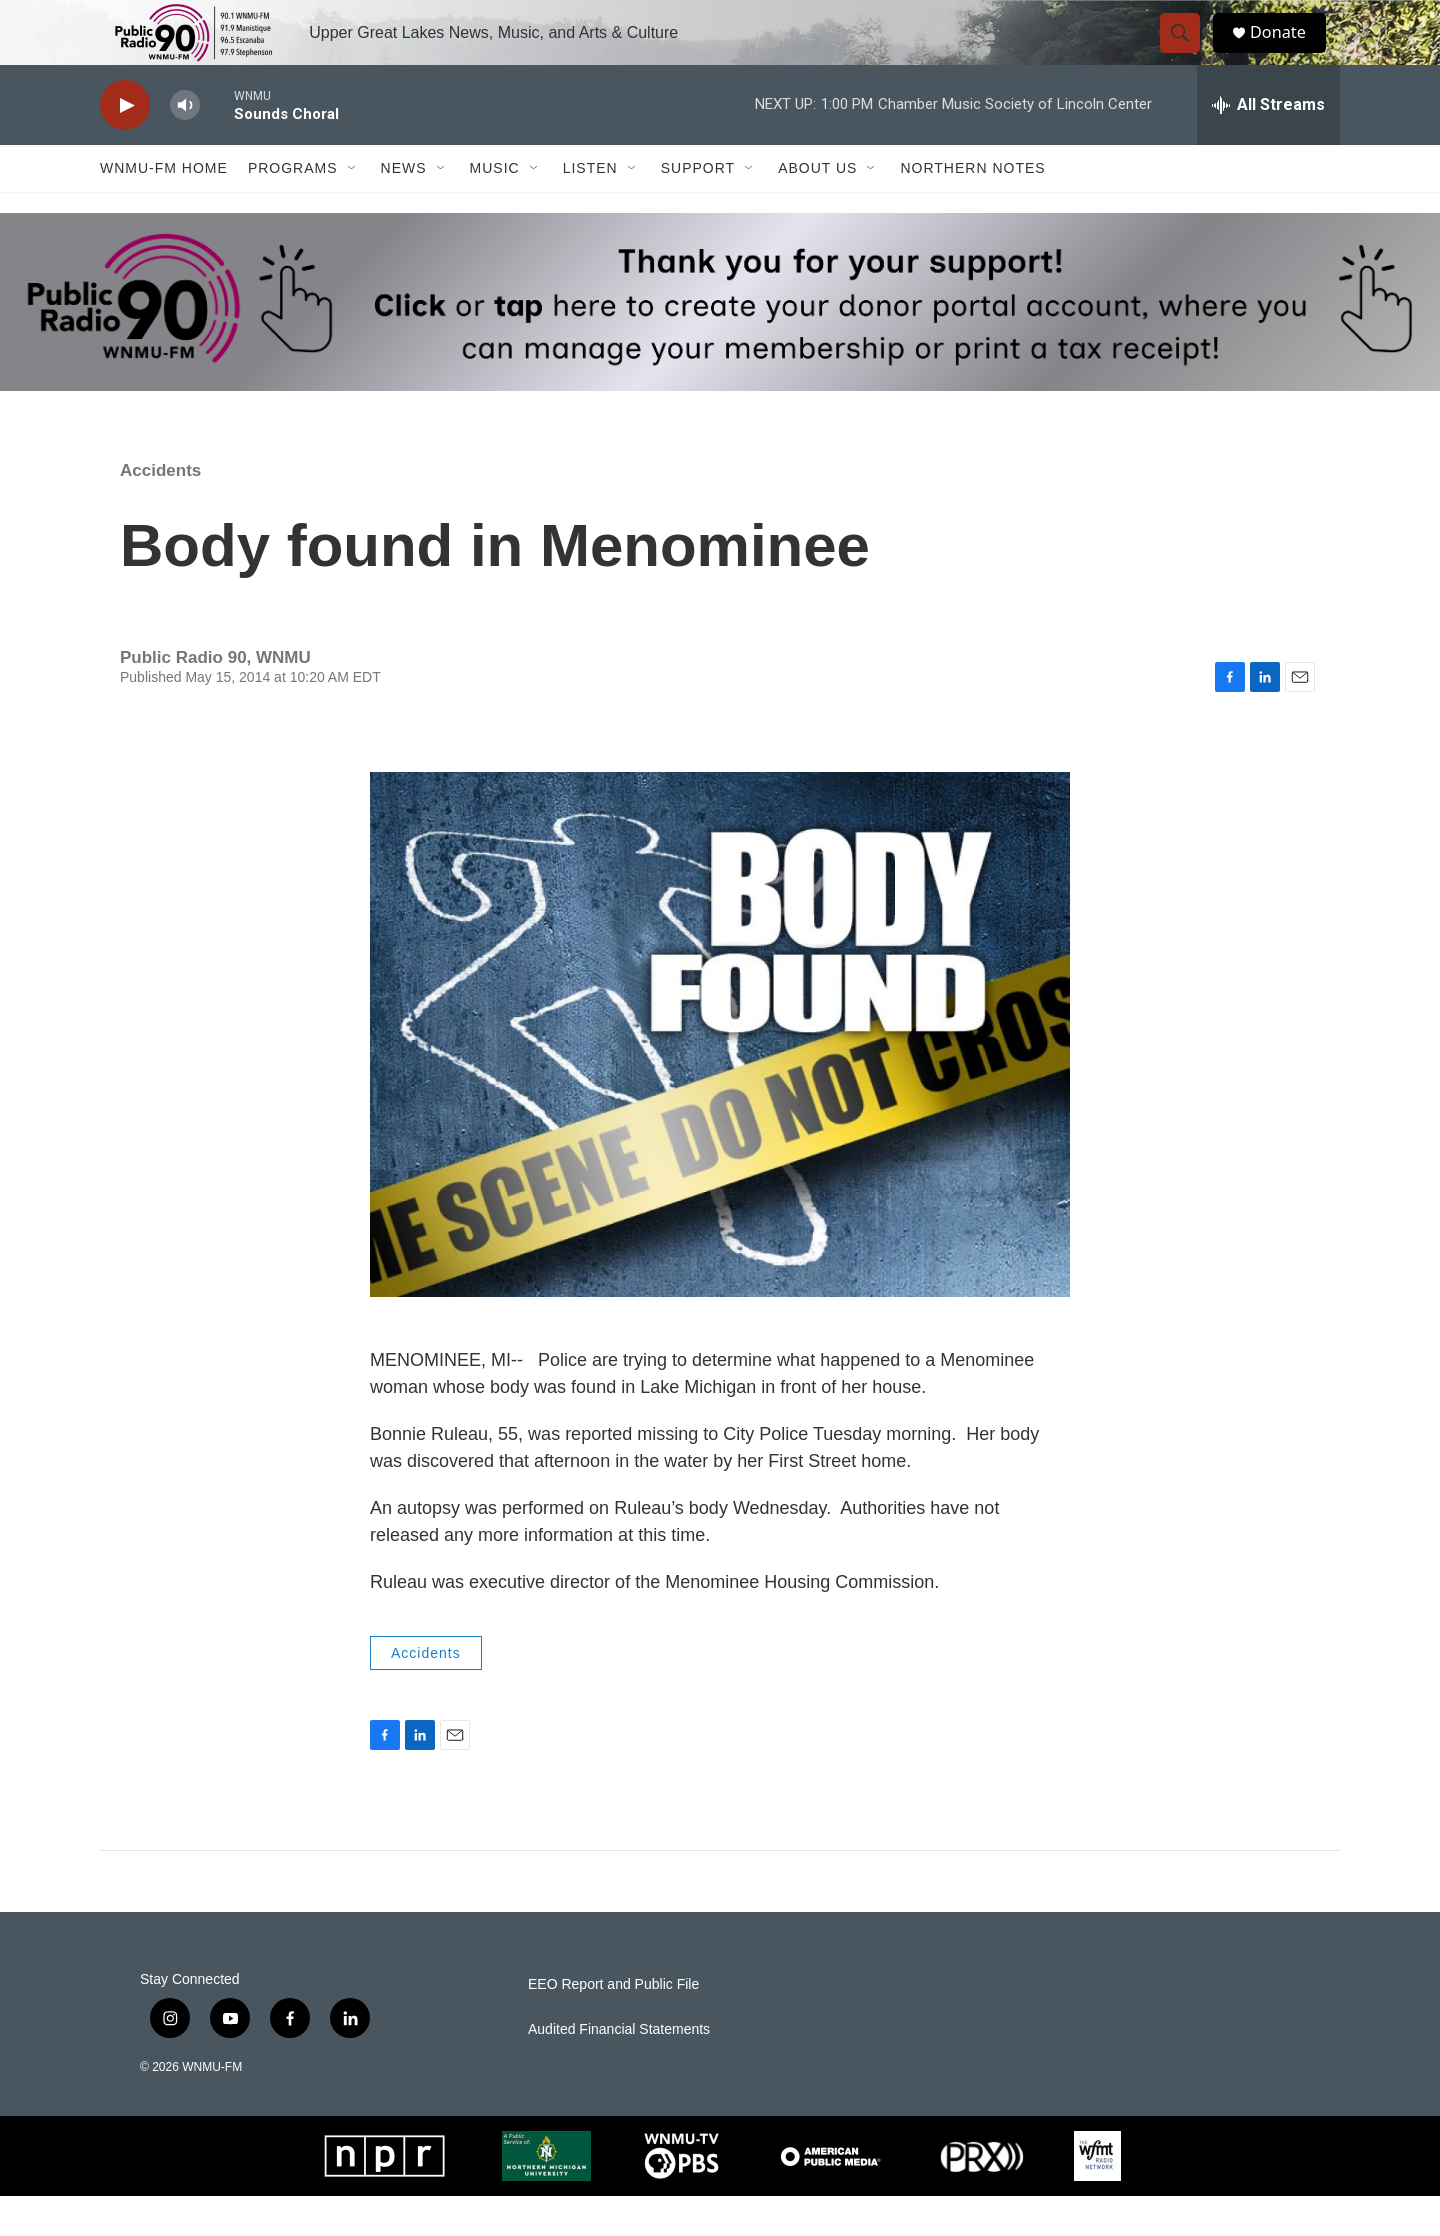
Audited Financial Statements (619, 2069)
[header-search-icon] (1188, 53)
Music (495, 208)
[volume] (185, 145)
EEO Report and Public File (613, 2024)
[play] (125, 145)
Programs (293, 208)
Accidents (160, 510)
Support (698, 208)
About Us (817, 208)
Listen (590, 208)
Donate (1289, 52)
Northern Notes (972, 208)
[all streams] (1268, 145)
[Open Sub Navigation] (353, 208)
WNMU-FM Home (164, 208)
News (404, 208)
